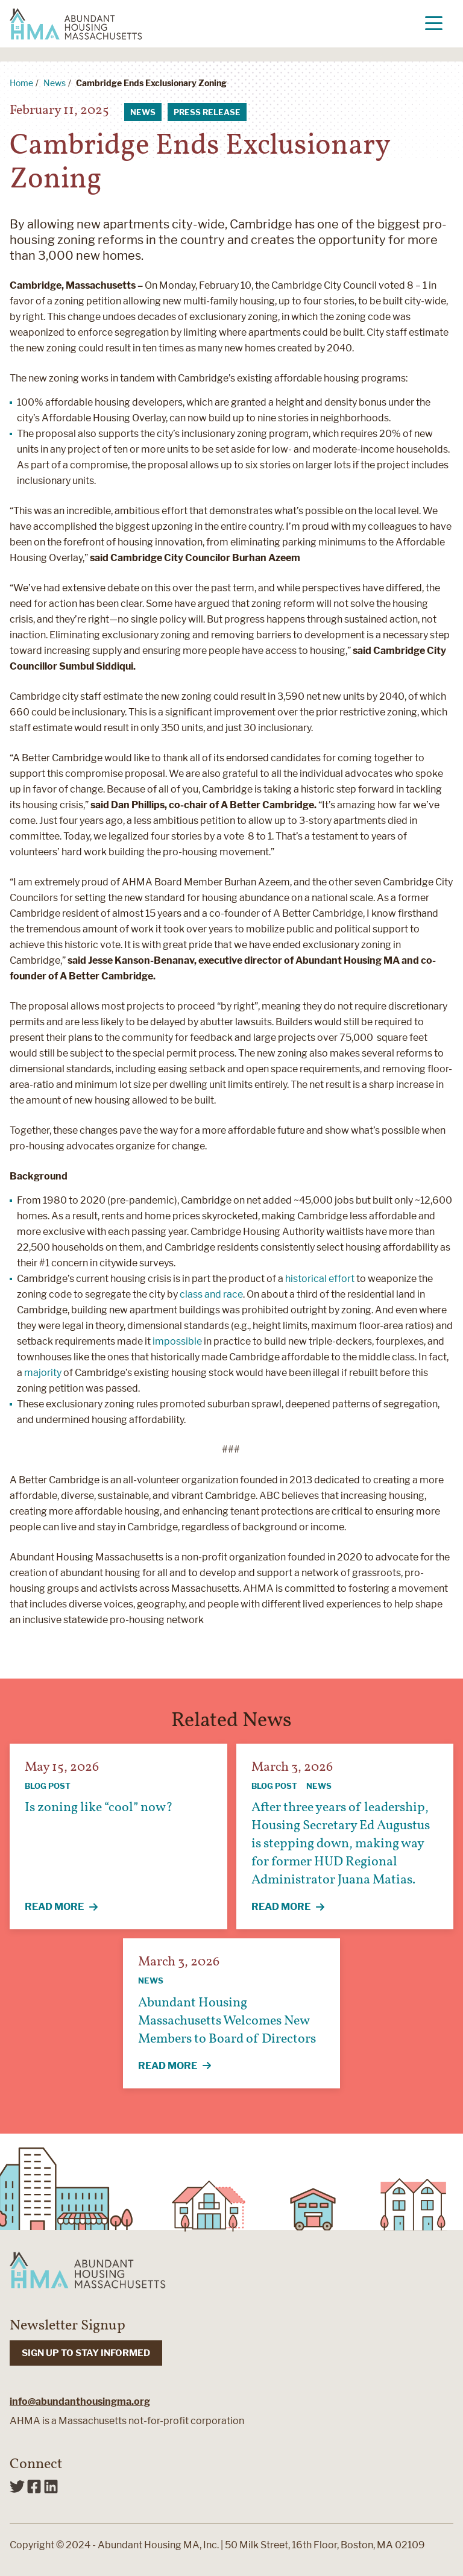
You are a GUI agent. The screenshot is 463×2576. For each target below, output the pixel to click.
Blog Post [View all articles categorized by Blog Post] (48, 1786)
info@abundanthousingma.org (80, 2401)
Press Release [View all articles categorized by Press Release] (207, 112)
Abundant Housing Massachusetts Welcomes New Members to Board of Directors (227, 2021)
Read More (68, 1907)
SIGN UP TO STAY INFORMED (86, 2353)
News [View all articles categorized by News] (143, 112)
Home (21, 83)
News (54, 83)
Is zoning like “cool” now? (99, 1808)
